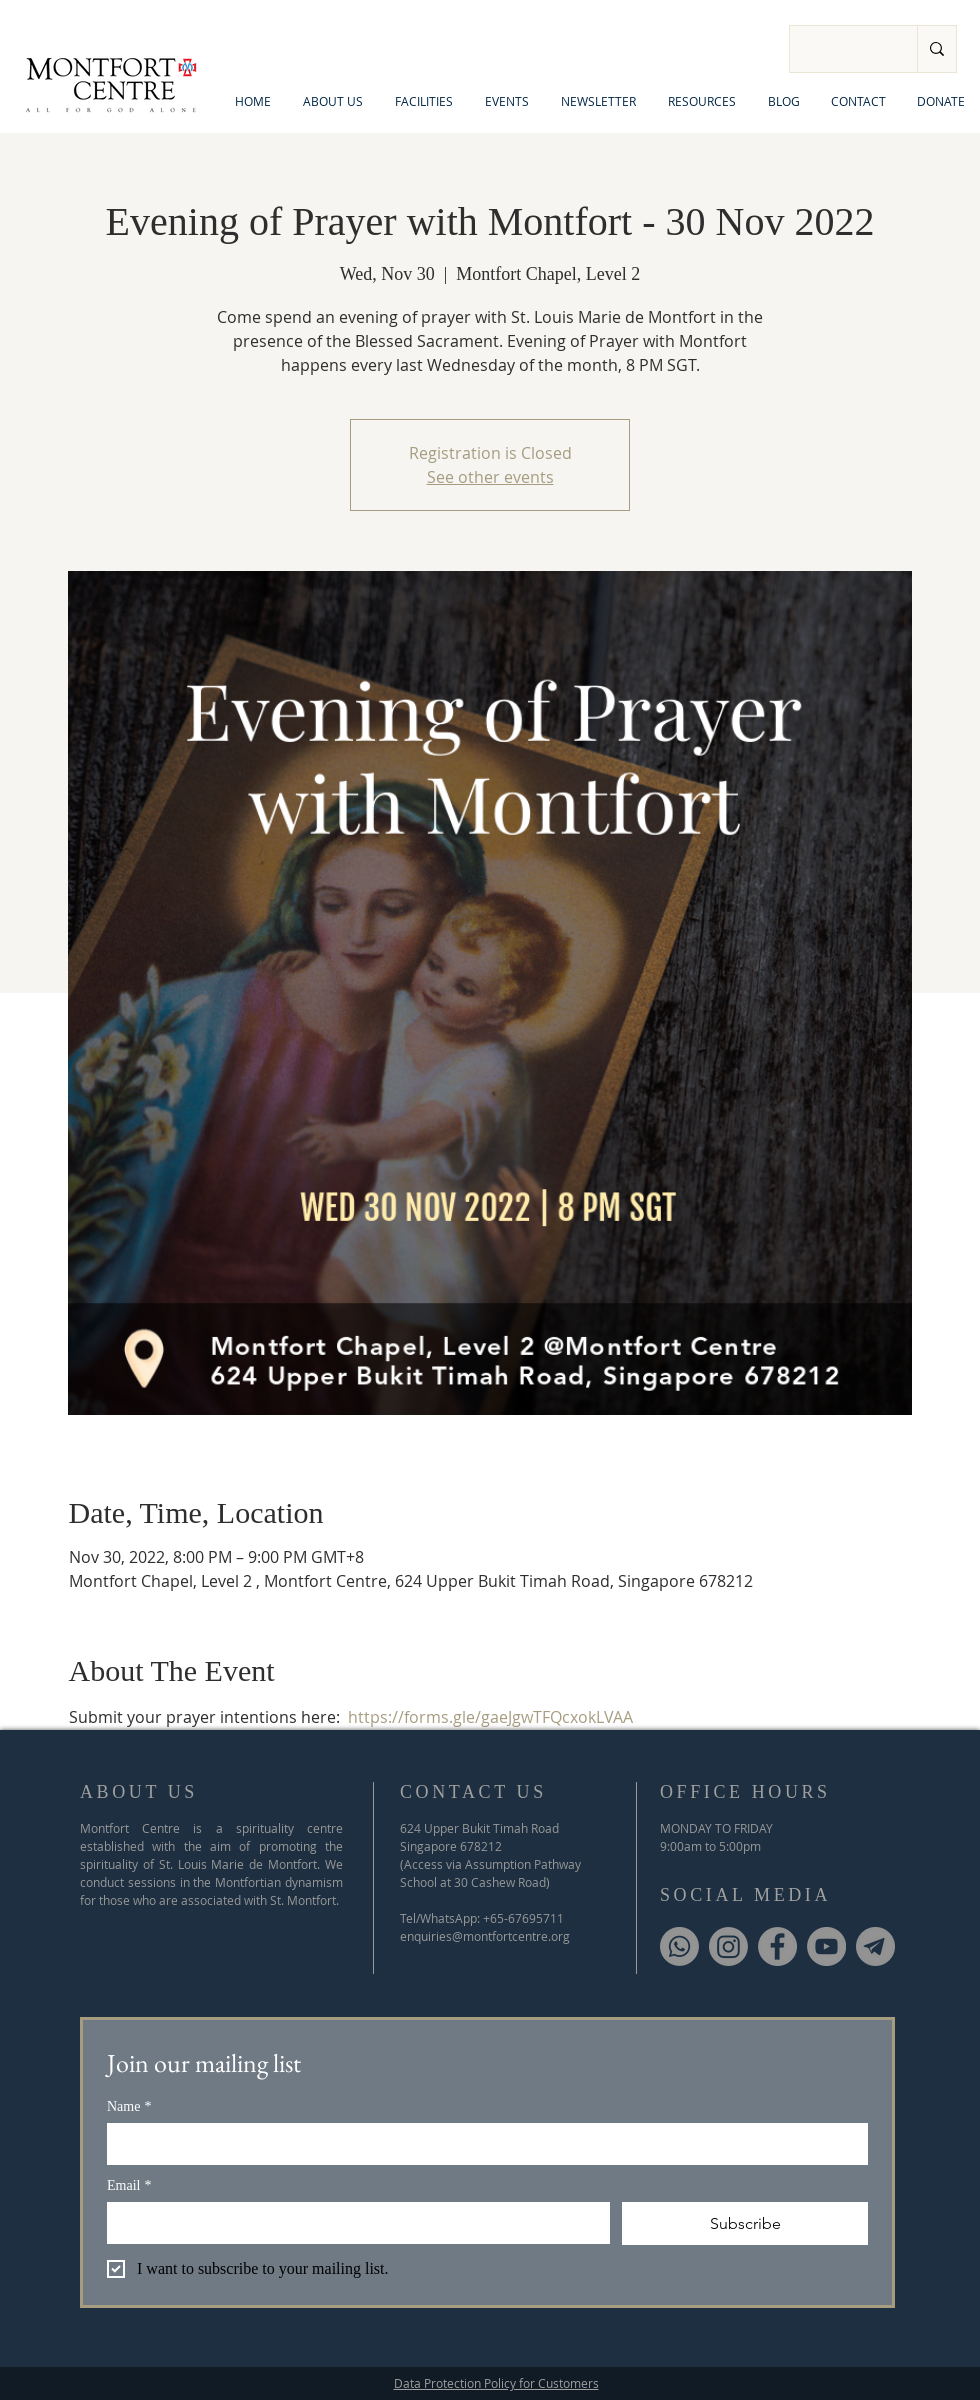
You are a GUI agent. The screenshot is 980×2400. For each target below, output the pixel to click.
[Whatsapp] (679, 1946)
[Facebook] (777, 1946)
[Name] (481, 2143)
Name (129, 2106)
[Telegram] (875, 1946)
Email (129, 2185)
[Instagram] (728, 1946)
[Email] (352, 2222)
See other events (490, 477)
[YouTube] (826, 1946)
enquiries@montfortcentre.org (485, 1936)
